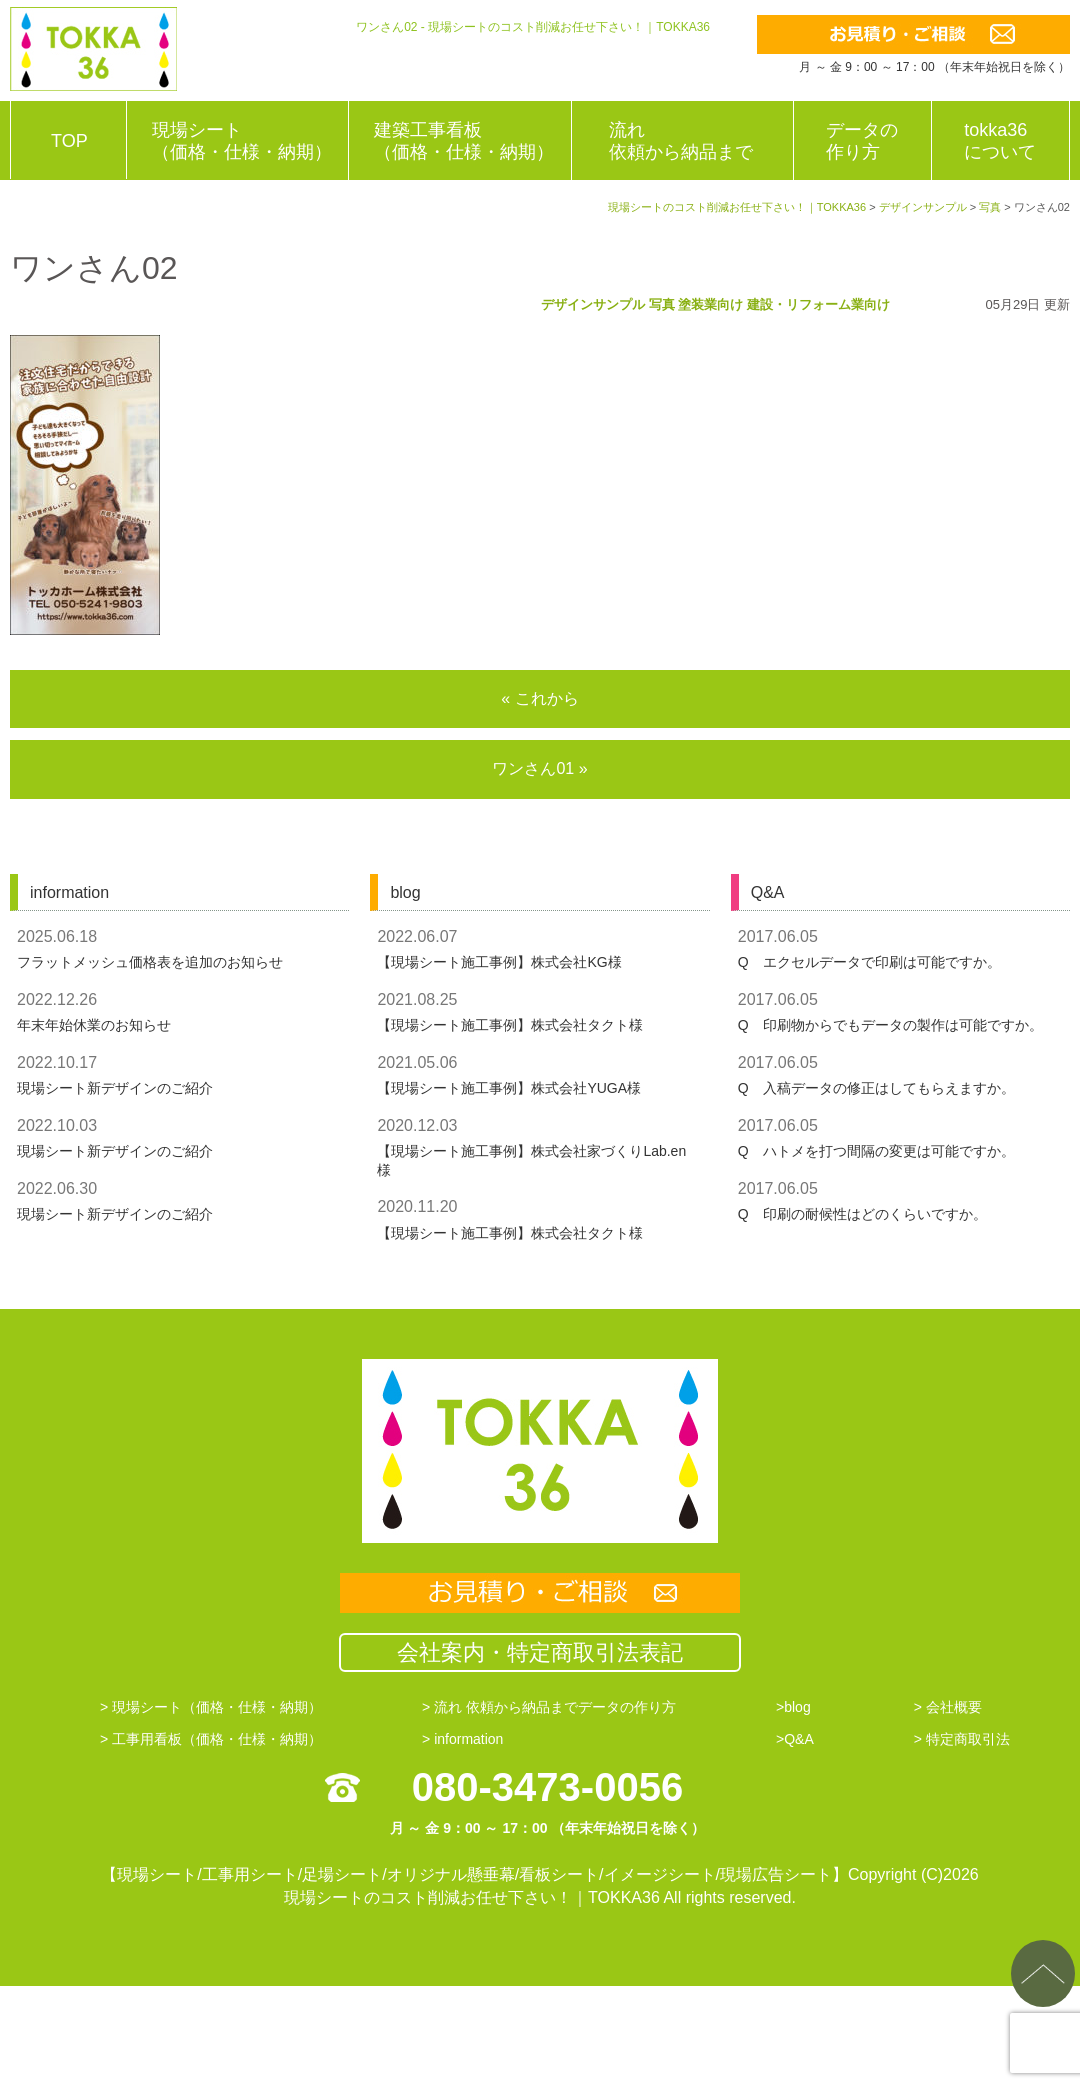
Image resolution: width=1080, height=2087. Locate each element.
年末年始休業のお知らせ (94, 1025)
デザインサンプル (593, 304)
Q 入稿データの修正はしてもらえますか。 (876, 1088)
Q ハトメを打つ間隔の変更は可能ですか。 (876, 1151)
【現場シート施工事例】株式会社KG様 (499, 962)
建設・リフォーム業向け (818, 304)
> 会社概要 (948, 1707)
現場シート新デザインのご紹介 (115, 1088)
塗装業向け (710, 304)
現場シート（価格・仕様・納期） (242, 141)
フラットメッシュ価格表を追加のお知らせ (150, 962)
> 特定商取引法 (962, 1739)
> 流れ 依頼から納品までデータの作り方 (549, 1707)
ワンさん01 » (539, 768)
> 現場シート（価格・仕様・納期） (211, 1707)
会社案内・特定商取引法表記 (540, 1652)
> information (462, 1739)
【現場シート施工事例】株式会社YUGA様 (509, 1088)
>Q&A (795, 1739)
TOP (69, 141)
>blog (793, 1707)
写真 (662, 304)
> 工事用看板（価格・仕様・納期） (211, 1739)
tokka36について (1000, 141)
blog (405, 892)
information (69, 892)
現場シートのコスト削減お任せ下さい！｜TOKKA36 (472, 1897)
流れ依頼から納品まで (681, 141)
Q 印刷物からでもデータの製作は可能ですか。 (890, 1025)
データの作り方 (862, 141)
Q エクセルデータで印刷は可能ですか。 (869, 962)
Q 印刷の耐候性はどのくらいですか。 (862, 1214)
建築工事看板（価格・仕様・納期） (464, 141)
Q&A (768, 892)
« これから (539, 698)
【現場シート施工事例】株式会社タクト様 (510, 1025)
